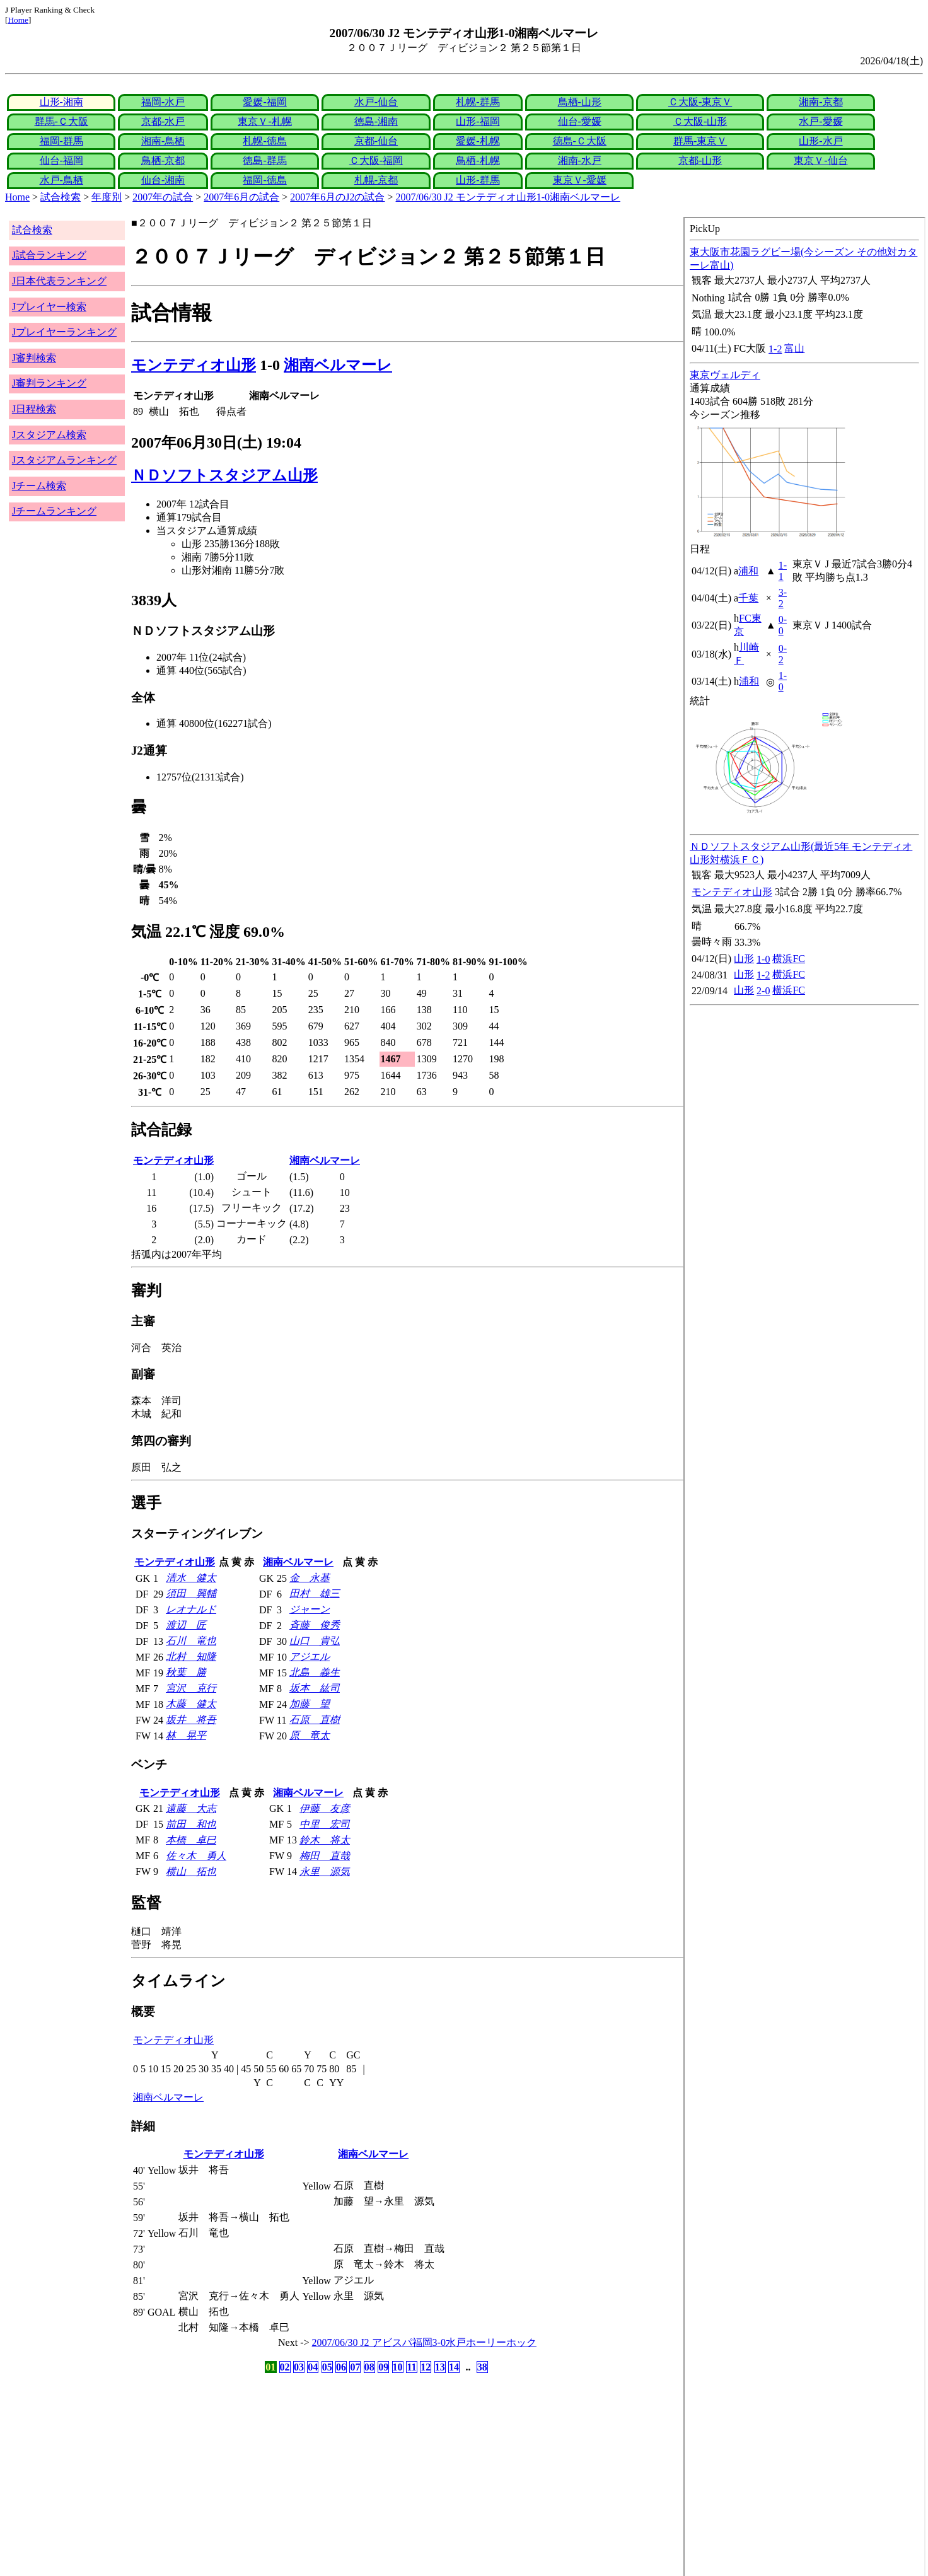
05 (327, 2367)
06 (341, 2367)
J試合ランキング (49, 255)
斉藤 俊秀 (314, 1625)
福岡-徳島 (264, 180)
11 (411, 2367)
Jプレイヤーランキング (64, 332)
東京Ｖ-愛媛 (579, 180)
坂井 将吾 (191, 1719)
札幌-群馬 (477, 101)
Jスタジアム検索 (49, 434)
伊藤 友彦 (324, 1808)
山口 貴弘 (314, 1640)
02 (285, 2367)
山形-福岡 (477, 121)
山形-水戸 (820, 141)
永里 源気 (324, 1871)
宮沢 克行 (191, 1688)
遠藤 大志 (191, 1808)
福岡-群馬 (61, 141)
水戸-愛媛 (820, 121)
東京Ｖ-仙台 (820, 160)
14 (454, 2367)
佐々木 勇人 (196, 1855)
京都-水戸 (163, 121)
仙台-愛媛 (579, 121)
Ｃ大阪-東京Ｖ (700, 101)
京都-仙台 (376, 141)
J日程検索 (34, 408)
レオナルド (191, 1609)
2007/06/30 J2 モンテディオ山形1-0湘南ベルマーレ (508, 197)
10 (398, 2367)
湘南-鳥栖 (163, 141)
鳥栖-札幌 (477, 160)
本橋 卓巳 (191, 1840)
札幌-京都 (376, 180)
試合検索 (60, 197)
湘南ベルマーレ (338, 365)
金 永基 (309, 1577)
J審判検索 (34, 357)
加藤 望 (309, 1703)
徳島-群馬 (264, 160)
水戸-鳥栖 (61, 180)
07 (355, 2367)
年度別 (106, 197)
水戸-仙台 (376, 101)
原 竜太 (309, 1735)
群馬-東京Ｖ (700, 141)
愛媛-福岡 (264, 101)
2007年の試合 (162, 197)
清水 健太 (191, 1577)
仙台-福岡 (61, 160)
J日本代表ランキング (59, 281)
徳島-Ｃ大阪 (579, 141)
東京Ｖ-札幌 (264, 121)
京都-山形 (700, 160)
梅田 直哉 (324, 1855)
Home (18, 20)
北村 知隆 (191, 1656)
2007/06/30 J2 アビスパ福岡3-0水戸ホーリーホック (424, 2342)
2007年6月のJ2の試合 (337, 197)
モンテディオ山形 (193, 365)
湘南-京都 (820, 101)
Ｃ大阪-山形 (700, 121)
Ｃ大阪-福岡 (376, 160)
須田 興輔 (191, 1593)
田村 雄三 (314, 1593)
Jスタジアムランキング (64, 460)
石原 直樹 (314, 1719)
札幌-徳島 (264, 141)
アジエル (309, 1656)
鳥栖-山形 (579, 101)
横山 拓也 (191, 1871)
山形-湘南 (61, 101)
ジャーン (309, 1609)
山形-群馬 (477, 180)
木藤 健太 (191, 1703)
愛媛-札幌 (477, 141)
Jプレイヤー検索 (49, 306)
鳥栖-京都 (163, 160)
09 (383, 2367)
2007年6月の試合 (241, 197)
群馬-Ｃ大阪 (61, 121)
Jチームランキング (54, 511)
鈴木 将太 (324, 1840)
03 (299, 2367)
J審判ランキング (49, 383)
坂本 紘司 (314, 1688)
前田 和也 (191, 1824)
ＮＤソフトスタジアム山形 (224, 475)
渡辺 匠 (186, 1625)
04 (313, 2367)
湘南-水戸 (579, 160)
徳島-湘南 (376, 121)
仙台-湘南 (163, 180)
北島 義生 (314, 1672)
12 (425, 2367)
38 (482, 2367)
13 (440, 2367)
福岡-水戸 (163, 101)
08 (369, 2367)
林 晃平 (186, 1735)
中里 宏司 (324, 1824)
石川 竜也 (191, 1640)
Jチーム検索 (39, 485)
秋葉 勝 (186, 1672)
